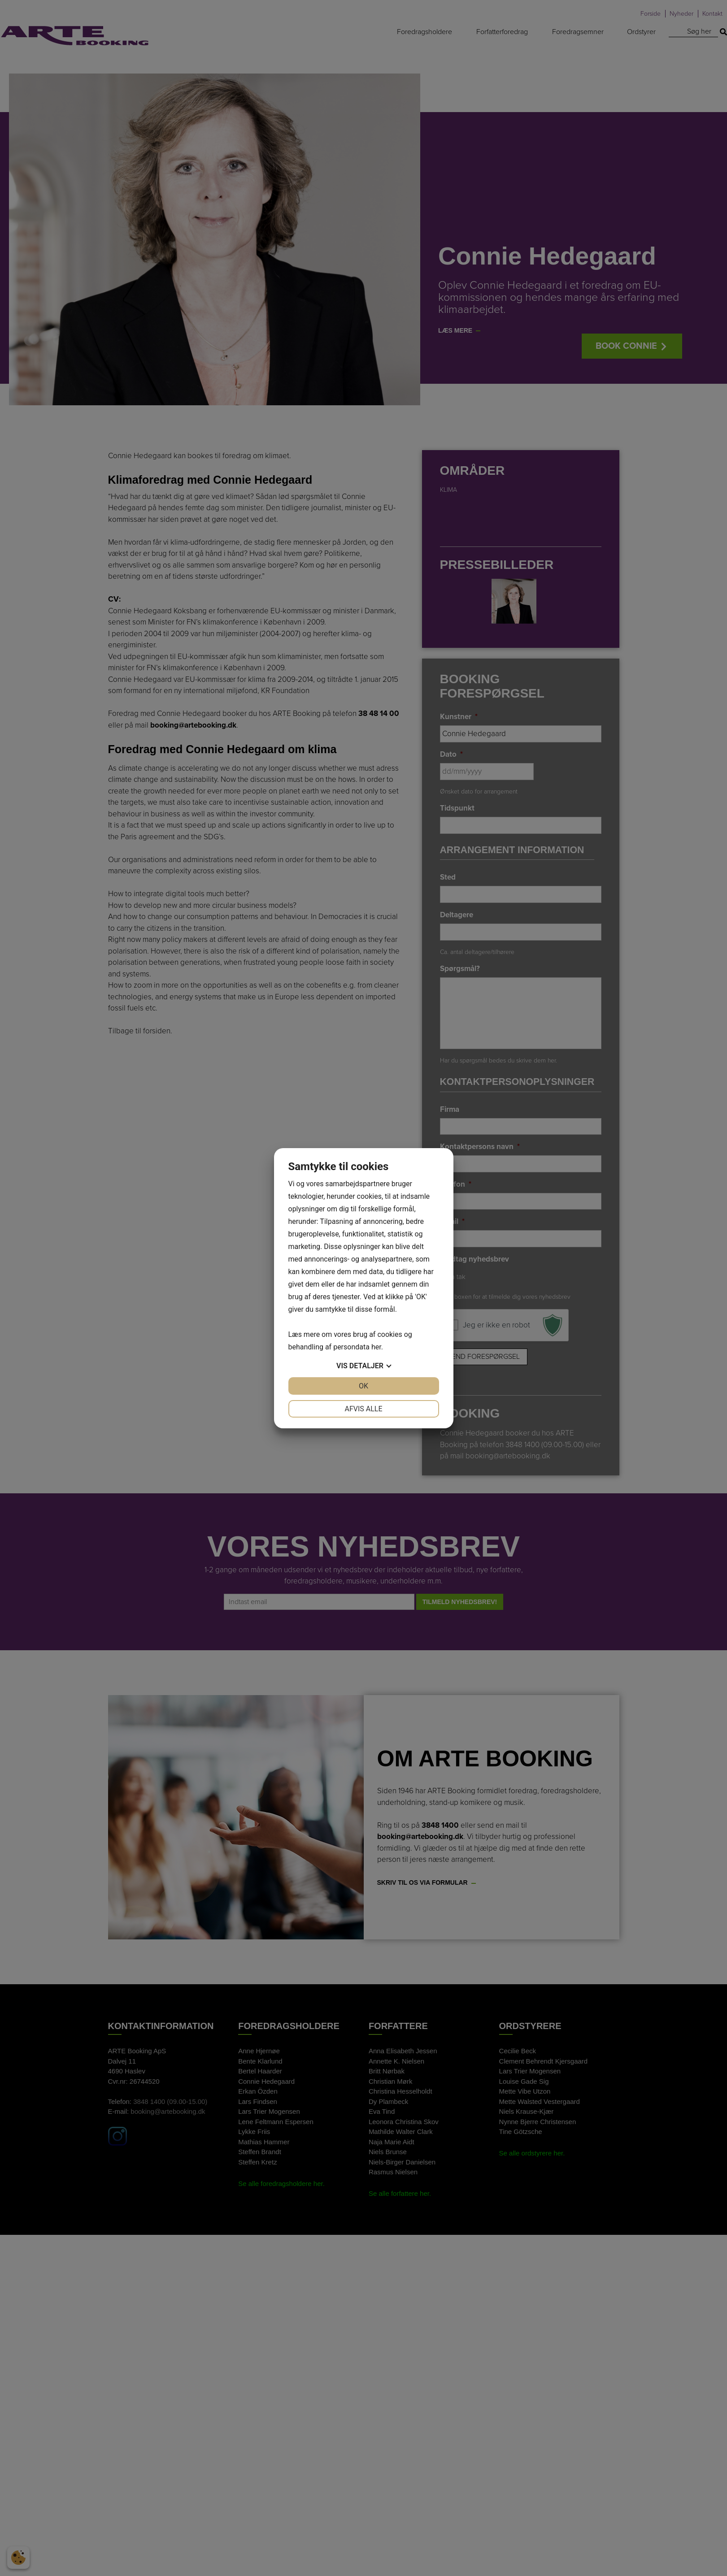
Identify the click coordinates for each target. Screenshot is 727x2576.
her (376, 1347)
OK (363, 1386)
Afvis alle (363, 1409)
